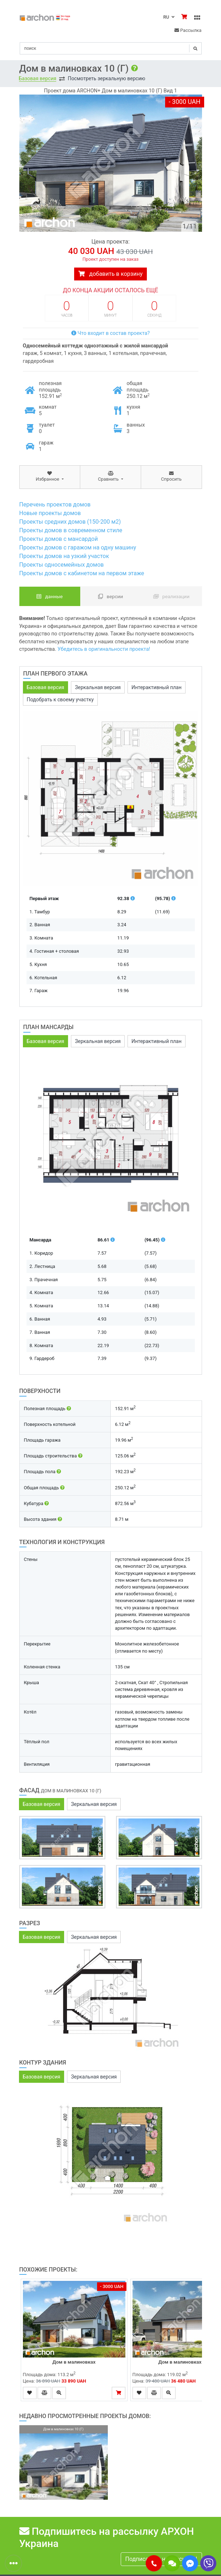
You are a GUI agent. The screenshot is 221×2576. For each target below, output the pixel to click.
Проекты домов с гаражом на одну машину (77, 547)
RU (168, 17)
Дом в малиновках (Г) (183, 2362)
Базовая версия (38, 78)
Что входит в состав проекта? (110, 333)
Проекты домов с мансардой (58, 538)
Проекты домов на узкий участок (64, 556)
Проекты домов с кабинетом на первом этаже (81, 573)
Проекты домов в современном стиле (70, 530)
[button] (154, 2563)
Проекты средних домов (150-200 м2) (70, 521)
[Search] (111, 48)
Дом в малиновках (73, 2362)
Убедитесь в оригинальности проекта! (104, 649)
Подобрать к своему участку (60, 699)
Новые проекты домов (50, 513)
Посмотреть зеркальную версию (106, 78)
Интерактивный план (156, 687)
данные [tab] (50, 596)
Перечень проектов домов (55, 504)
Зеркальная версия (98, 687)
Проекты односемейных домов (61, 564)
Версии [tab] (110, 596)
